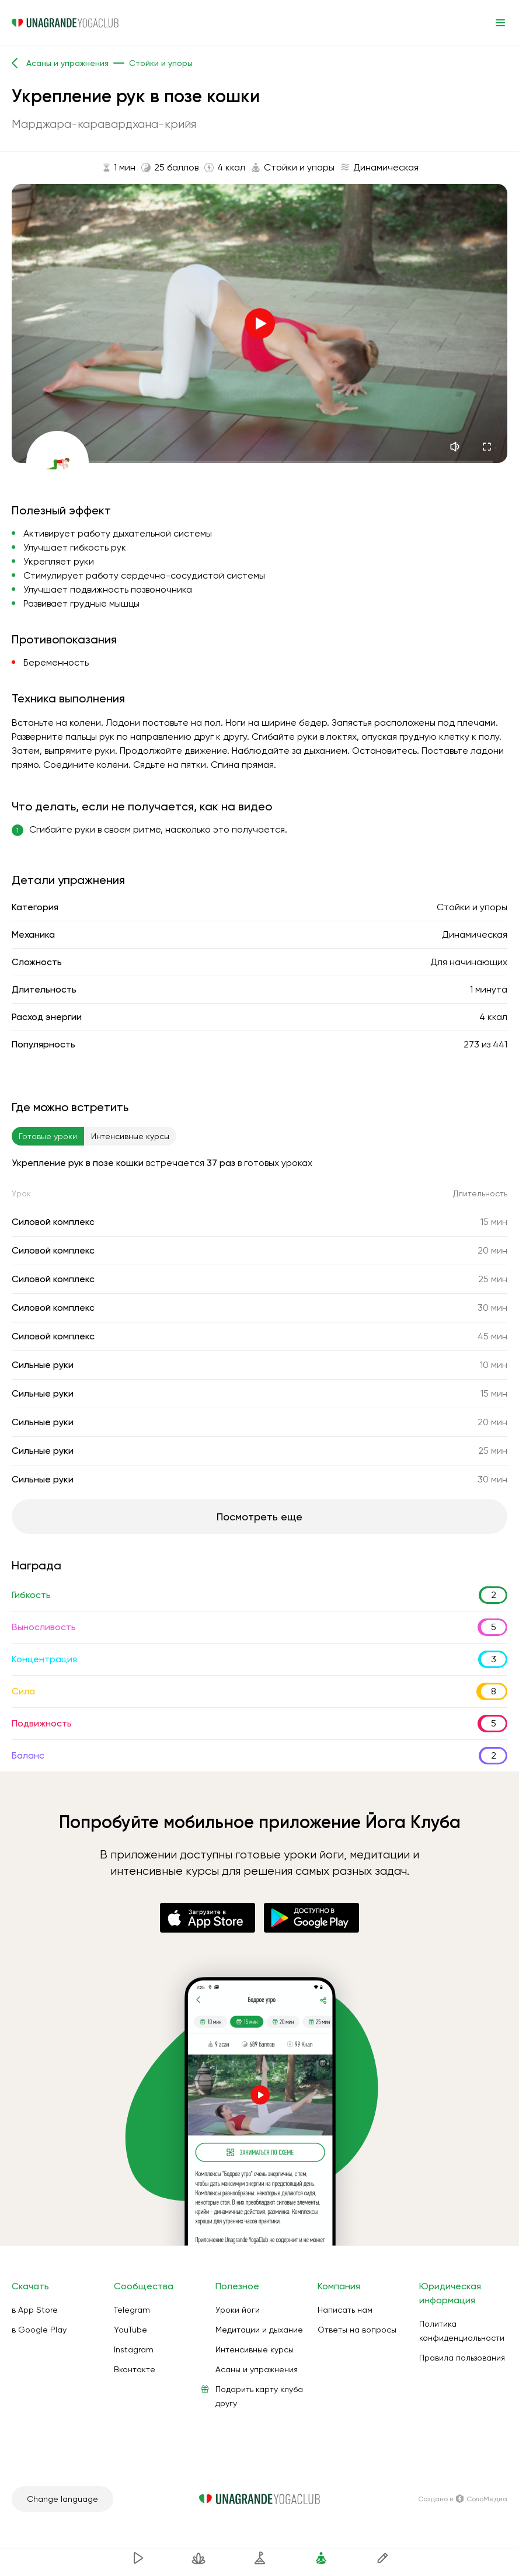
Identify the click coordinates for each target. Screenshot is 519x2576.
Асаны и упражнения (256, 2369)
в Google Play (39, 2329)
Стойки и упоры (472, 907)
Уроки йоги (237, 2309)
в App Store (35, 2309)
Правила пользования (462, 2357)
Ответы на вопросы (357, 2329)
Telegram (132, 2309)
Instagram (134, 2349)
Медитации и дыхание (259, 2329)
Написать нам (345, 2309)
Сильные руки (43, 1364)
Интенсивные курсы (254, 2349)
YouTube (130, 2329)
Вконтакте (134, 2369)
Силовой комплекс (53, 1221)
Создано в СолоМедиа (462, 2499)
